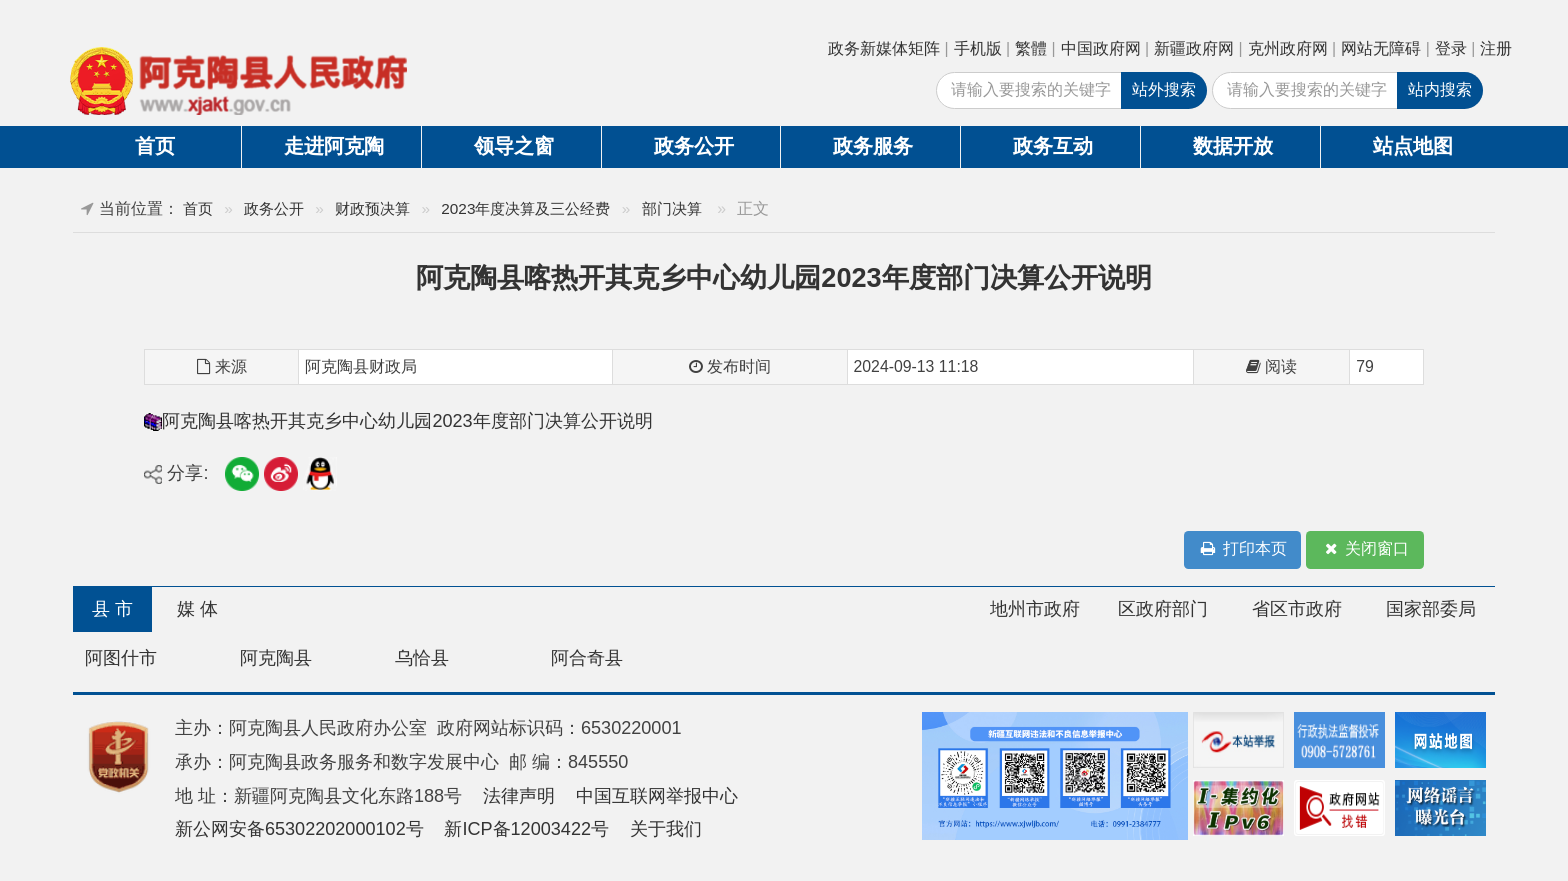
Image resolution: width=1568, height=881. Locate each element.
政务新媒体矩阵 (884, 48)
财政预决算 (372, 208)
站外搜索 (1164, 89)
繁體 (1031, 48)
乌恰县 (422, 658)
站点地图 (1413, 146)
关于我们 (666, 829)
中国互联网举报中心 (657, 796)
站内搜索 (1440, 89)
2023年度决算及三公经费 (525, 208)
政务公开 (694, 146)
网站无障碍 (1381, 48)
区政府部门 (1163, 609)
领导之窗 (514, 146)
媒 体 (197, 609)
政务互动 (1053, 146)
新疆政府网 (1194, 48)
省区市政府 (1297, 609)
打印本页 (1243, 549)
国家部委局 (1431, 609)
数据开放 (1233, 146)
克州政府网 (1288, 48)
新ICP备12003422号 (526, 829)
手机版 (978, 48)
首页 (155, 146)
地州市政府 (1035, 609)
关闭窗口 (1365, 549)
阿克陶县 (276, 658)
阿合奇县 (587, 658)
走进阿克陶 (334, 146)
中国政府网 (1101, 48)
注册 (1496, 48)
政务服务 (873, 146)
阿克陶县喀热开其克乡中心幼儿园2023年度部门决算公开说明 (407, 421)
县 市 (112, 609)
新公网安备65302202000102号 (299, 829)
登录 (1451, 48)
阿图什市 (121, 658)
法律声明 (519, 796)
